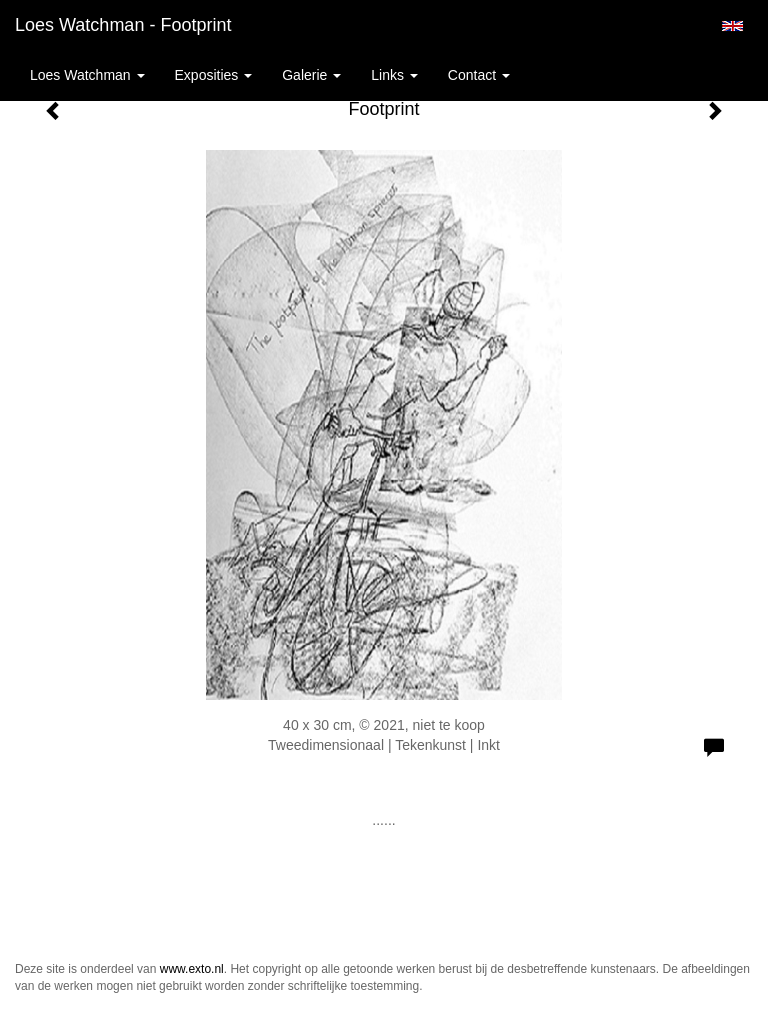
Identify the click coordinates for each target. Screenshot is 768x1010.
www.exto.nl (192, 969)
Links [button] (394, 75)
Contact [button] (479, 75)
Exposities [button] (214, 75)
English (732, 26)
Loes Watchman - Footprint (123, 25)
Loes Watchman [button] (87, 75)
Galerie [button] (311, 75)
